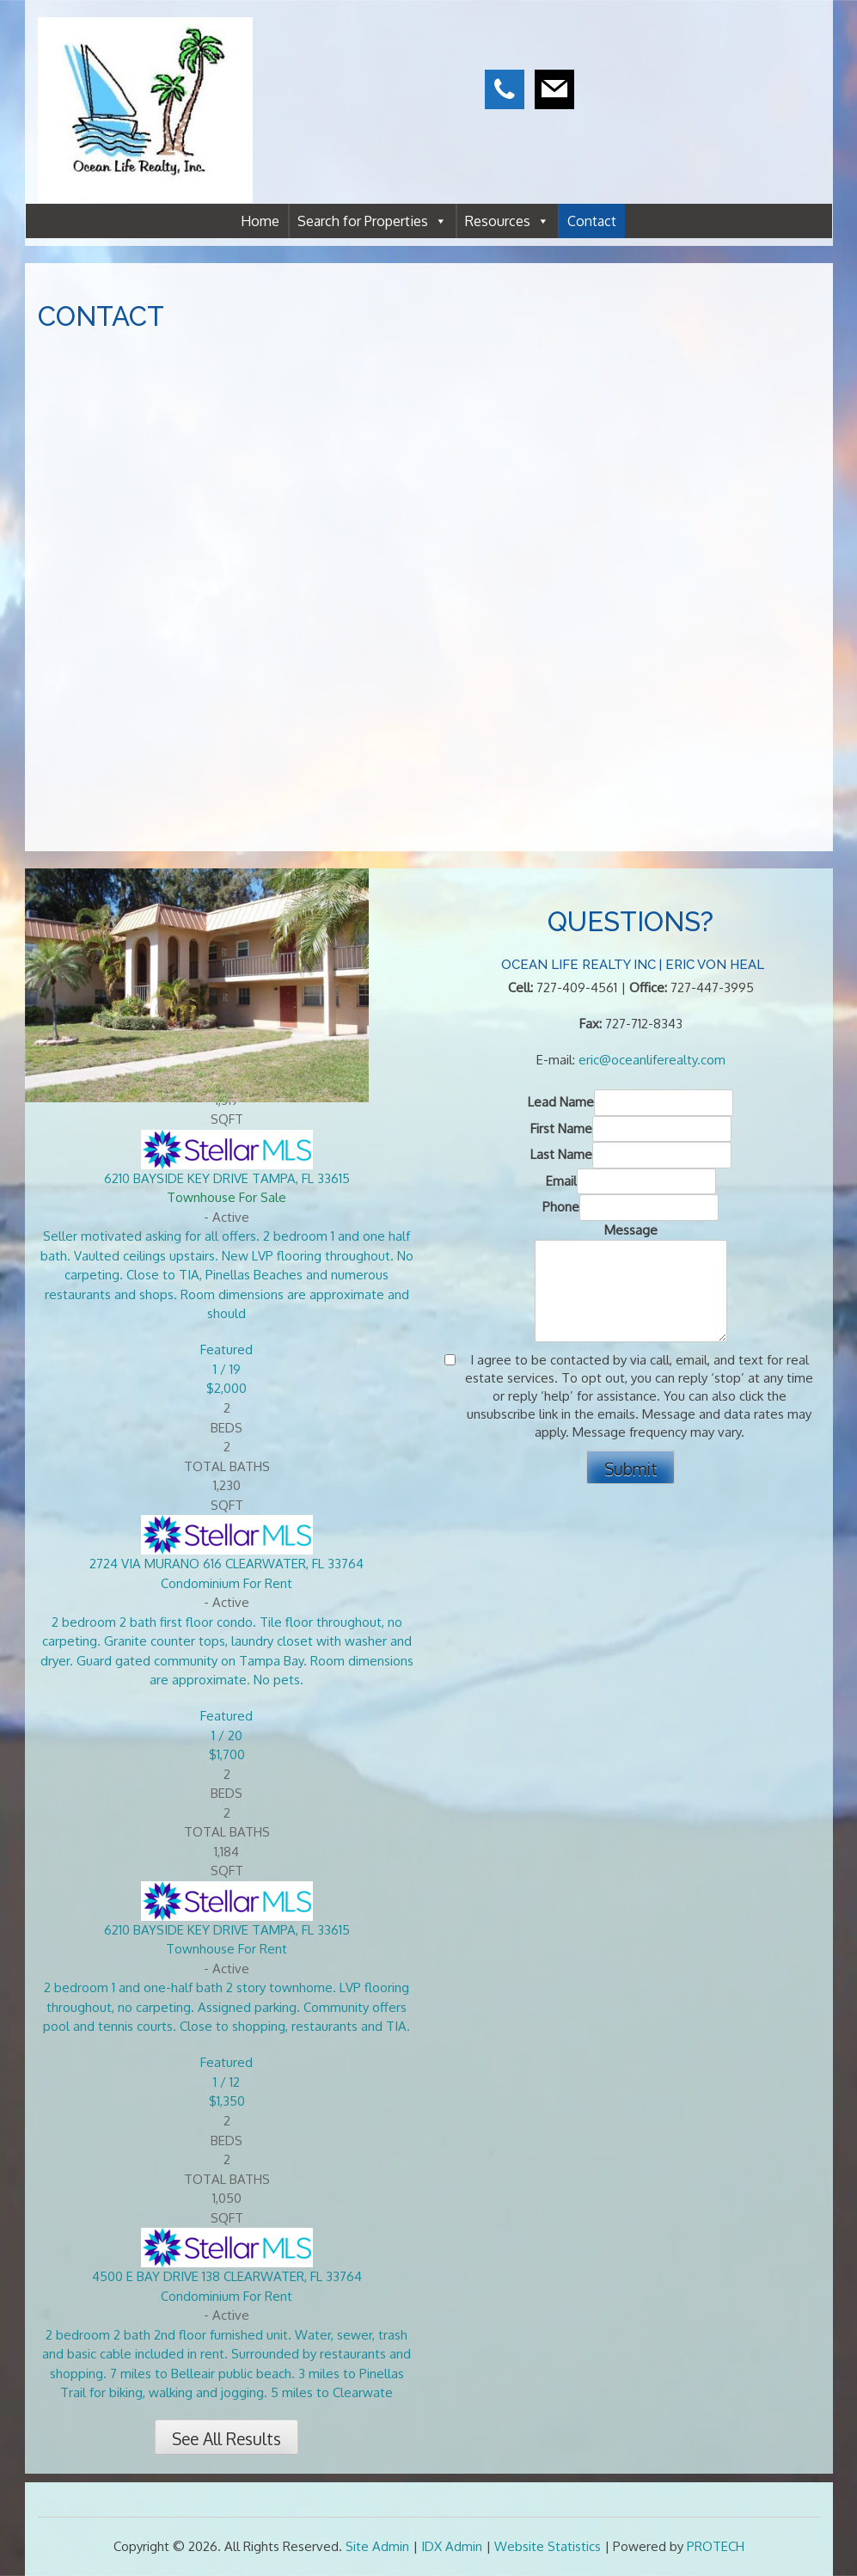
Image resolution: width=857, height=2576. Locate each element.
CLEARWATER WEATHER (732, 77)
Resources (507, 221)
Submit (631, 1469)
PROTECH (715, 2546)
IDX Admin (451, 2546)
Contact (591, 221)
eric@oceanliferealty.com (651, 1060)
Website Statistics (547, 2546)
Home (260, 221)
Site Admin (377, 2546)
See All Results (226, 2439)
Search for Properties (372, 221)
